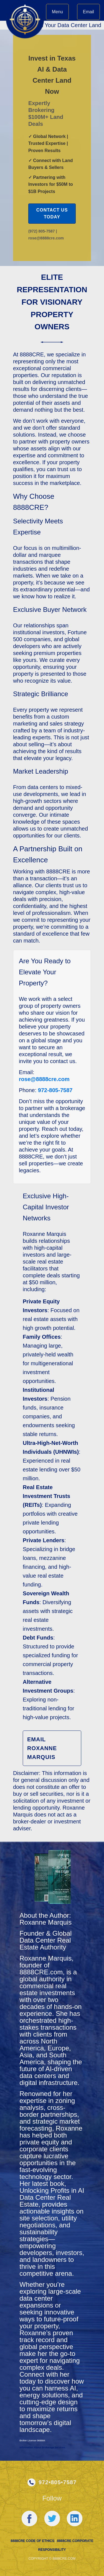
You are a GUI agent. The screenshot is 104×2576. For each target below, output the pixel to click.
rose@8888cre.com (44, 1079)
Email (88, 11)
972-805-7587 (55, 1090)
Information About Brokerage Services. (42, 2447)
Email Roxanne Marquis (42, 1748)
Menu (57, 11)
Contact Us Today (52, 214)
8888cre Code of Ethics (32, 2541)
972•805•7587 (58, 2482)
